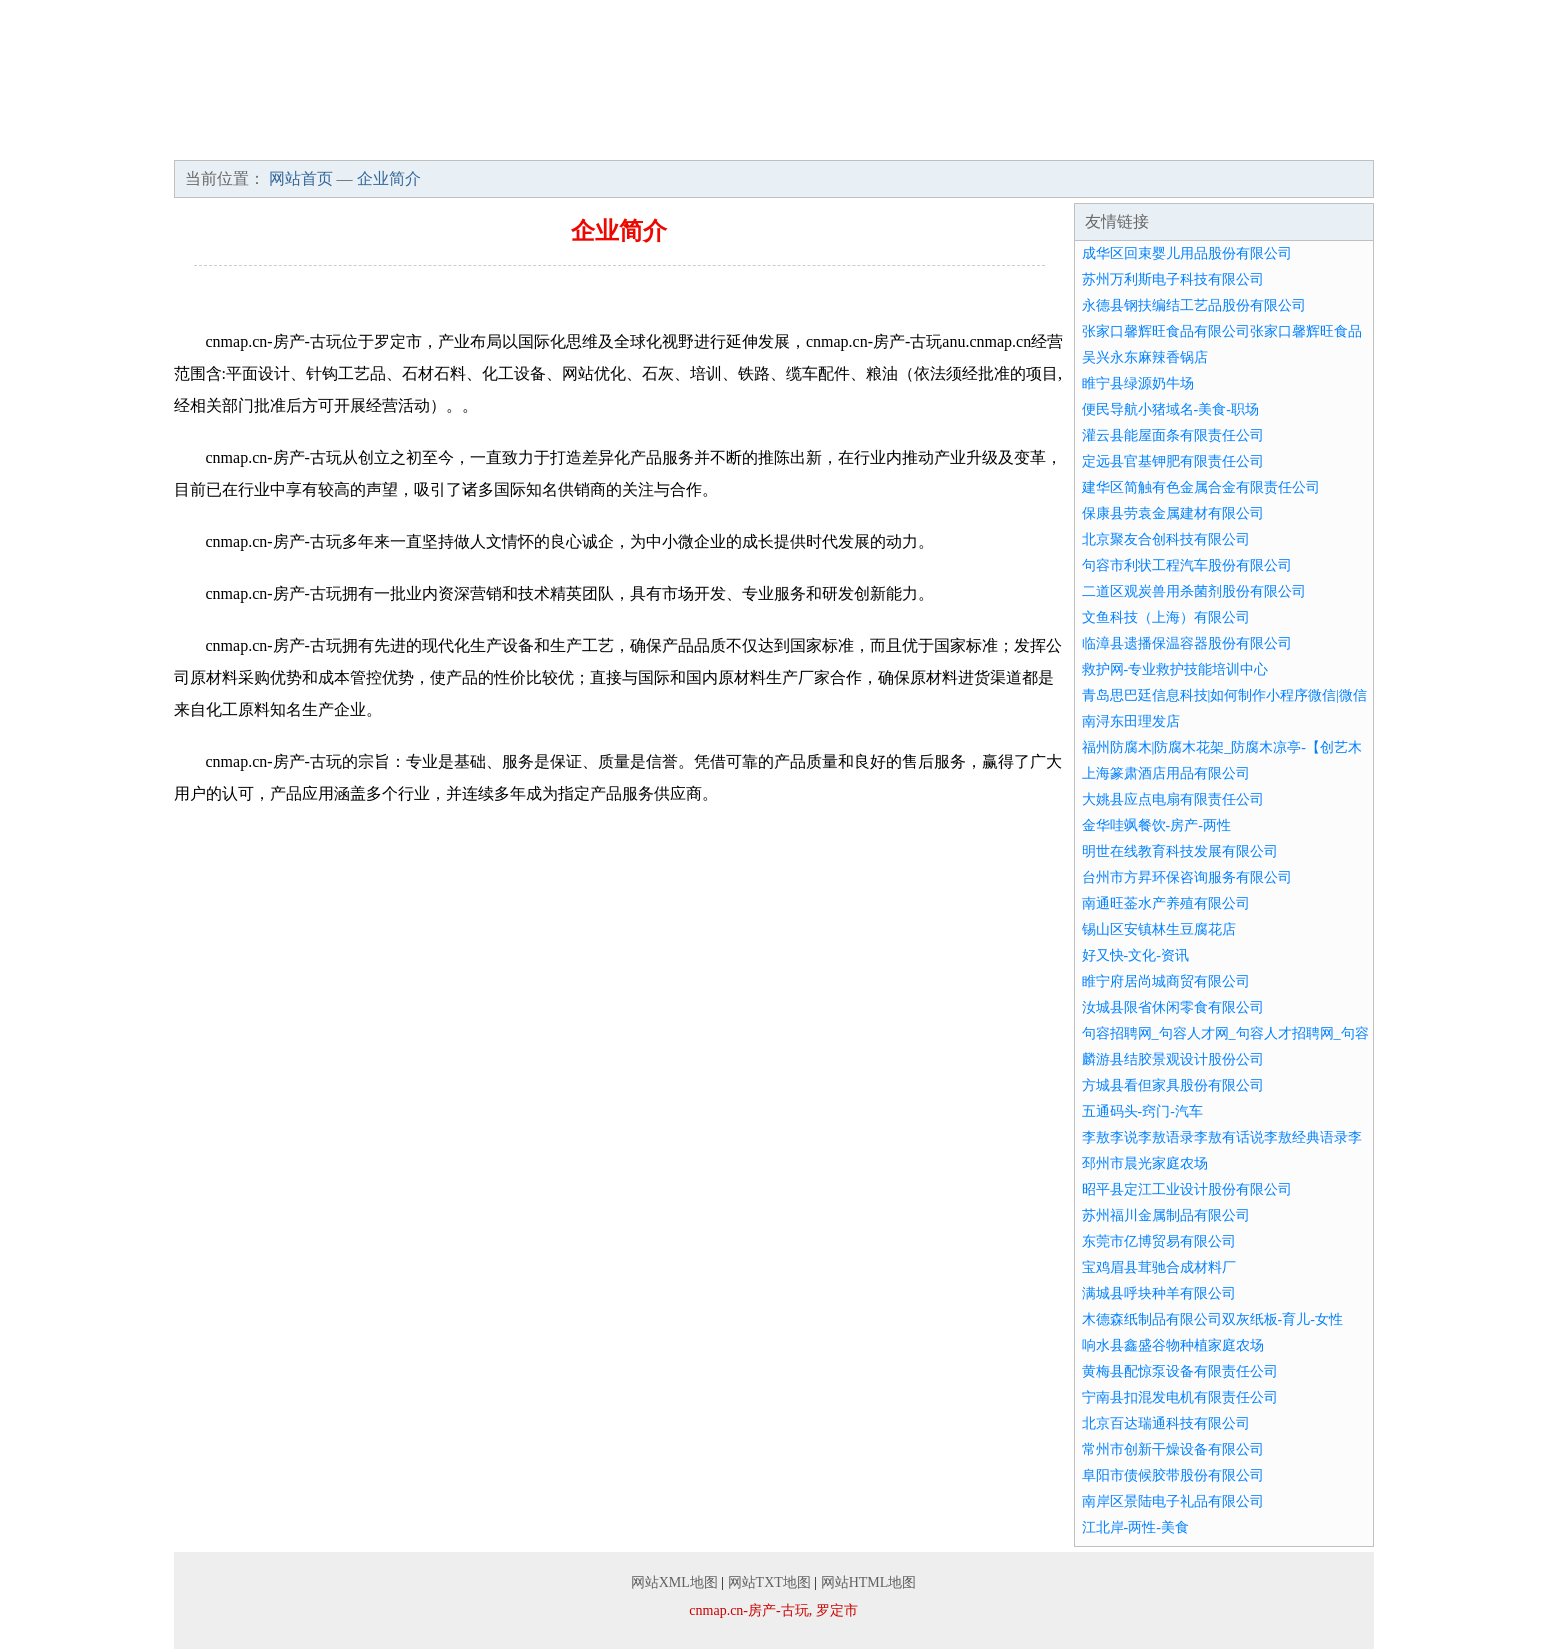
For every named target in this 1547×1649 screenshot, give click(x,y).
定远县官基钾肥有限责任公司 (1173, 461)
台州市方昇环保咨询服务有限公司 (1187, 877)
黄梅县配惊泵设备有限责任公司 (1180, 1371)
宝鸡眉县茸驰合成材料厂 (1159, 1267)
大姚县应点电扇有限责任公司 (1173, 799)
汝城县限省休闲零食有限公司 (1173, 1007)
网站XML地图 (674, 1582)
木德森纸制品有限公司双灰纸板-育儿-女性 (1212, 1319)
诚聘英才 (1078, 140)
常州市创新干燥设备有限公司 (1173, 1449)
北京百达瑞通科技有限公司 (1166, 1423)
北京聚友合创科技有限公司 (1166, 539)
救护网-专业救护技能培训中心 (1175, 669)
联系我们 (1198, 140)
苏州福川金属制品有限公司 (1166, 1215)
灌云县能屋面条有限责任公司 (1173, 435)
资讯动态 (838, 140)
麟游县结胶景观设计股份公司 (1173, 1059)
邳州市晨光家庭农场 (1145, 1163)
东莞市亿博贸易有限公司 (1159, 1241)
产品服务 (598, 140)
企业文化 (478, 140)
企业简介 (358, 140)
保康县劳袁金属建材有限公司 (1173, 513)
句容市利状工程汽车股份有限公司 (1187, 565)
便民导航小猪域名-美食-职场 (1170, 409)
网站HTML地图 (869, 1582)
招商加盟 (958, 140)
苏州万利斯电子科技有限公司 (1173, 279)
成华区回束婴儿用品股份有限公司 (1187, 253)
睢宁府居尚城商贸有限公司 (1166, 981)
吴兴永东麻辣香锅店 (1145, 357)
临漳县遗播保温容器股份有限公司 (1187, 643)
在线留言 (1318, 140)
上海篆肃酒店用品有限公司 (1166, 773)
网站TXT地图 (769, 1582)
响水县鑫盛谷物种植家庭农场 (1173, 1345)
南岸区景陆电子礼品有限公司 (1173, 1501)
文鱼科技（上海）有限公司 (1166, 617)
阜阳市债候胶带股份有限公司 (1173, 1475)
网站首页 (238, 140)
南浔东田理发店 (1131, 721)
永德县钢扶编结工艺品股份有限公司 (1194, 305)
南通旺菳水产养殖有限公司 (1166, 903)
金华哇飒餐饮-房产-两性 (1156, 825)
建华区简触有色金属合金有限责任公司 (1201, 487)
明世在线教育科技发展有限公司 (1180, 851)
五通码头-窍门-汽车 (1142, 1111)
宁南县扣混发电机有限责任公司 (1180, 1397)
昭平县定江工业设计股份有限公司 (1187, 1189)
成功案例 (718, 140)
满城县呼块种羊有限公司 (1159, 1293)
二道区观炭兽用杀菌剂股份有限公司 (1194, 591)
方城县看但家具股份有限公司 (1173, 1085)
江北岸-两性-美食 (1135, 1527)
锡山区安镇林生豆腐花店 (1159, 929)
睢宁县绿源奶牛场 (1138, 383)
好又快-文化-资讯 (1135, 955)
